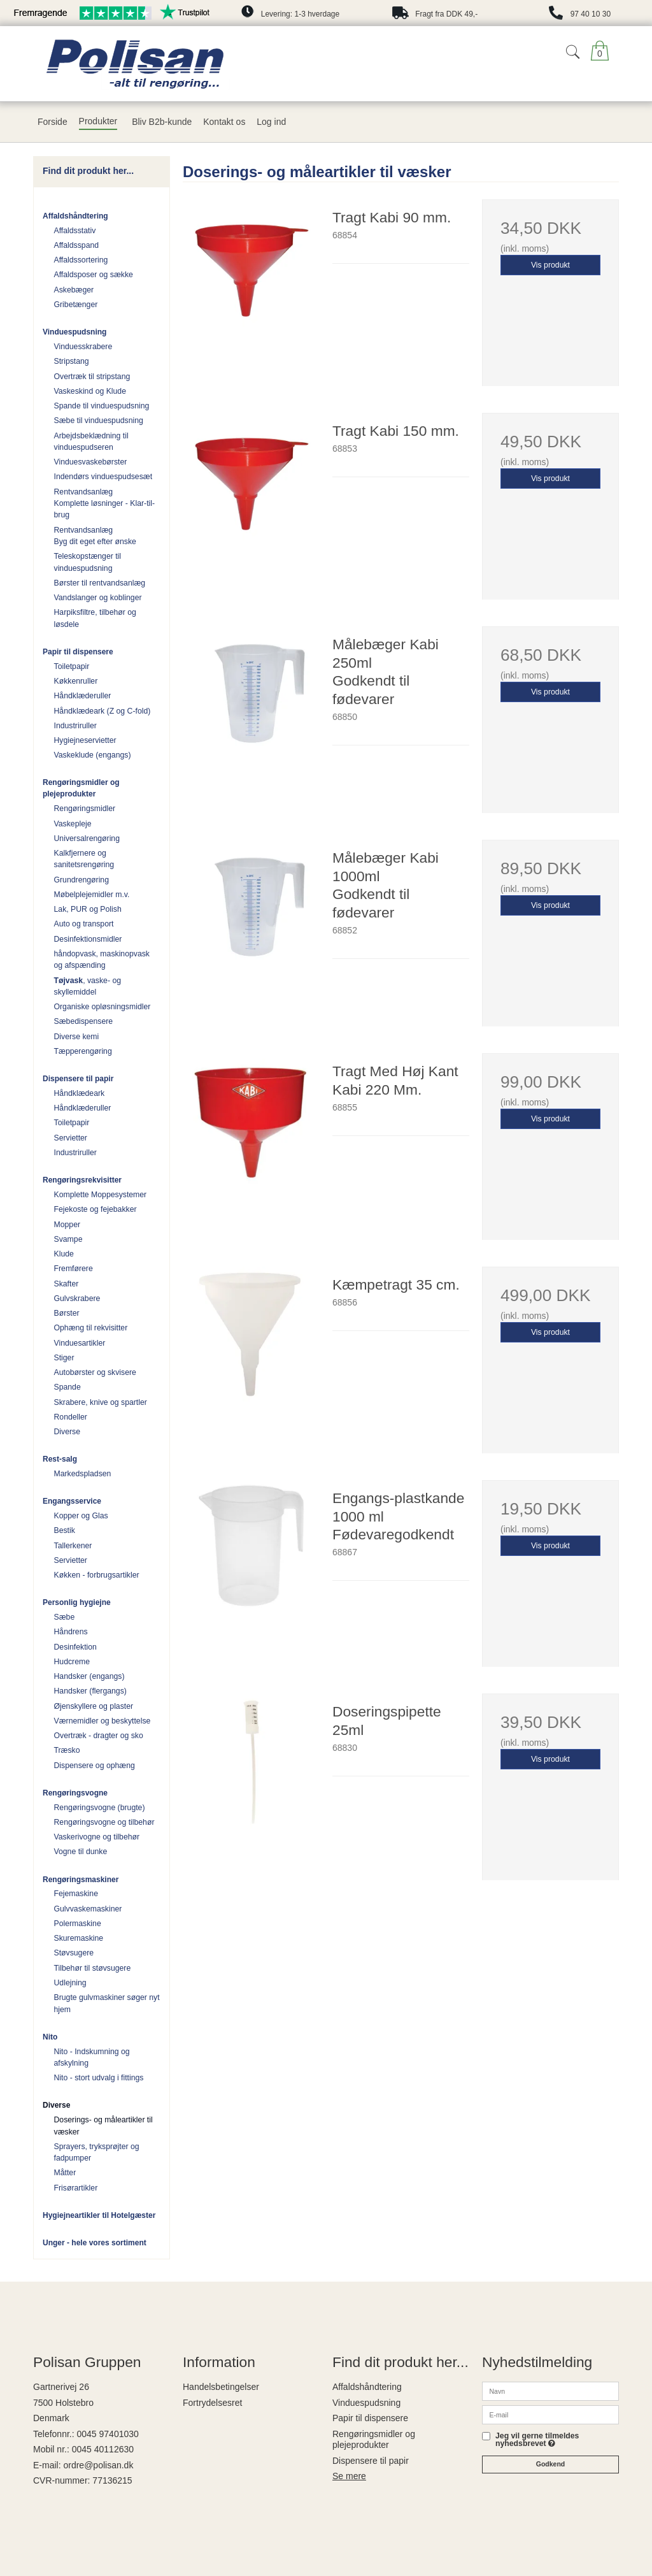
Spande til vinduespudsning (102, 405)
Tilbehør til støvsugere (92, 1968)
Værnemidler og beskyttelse (102, 1720)
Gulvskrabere (77, 1298)
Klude (64, 1253)
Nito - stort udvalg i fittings (99, 2077)
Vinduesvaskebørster (90, 461)
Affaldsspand (76, 245)
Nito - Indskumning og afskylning (92, 2057)
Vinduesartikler (80, 1343)
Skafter (66, 1283)
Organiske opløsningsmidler (102, 1006)
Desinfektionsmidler (88, 939)
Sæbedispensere (83, 1021)
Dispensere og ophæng (94, 1765)
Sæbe (64, 1617)
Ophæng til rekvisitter (91, 1327)
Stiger (64, 1357)
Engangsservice (72, 1501)
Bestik (64, 1530)
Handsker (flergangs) (90, 1691)
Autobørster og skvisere (95, 1372)
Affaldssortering (81, 259)
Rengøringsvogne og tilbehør (104, 1822)
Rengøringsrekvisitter (82, 1180)
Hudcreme (72, 1661)
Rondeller (70, 1417)
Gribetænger (76, 304)
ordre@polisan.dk (98, 2465)
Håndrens (71, 1631)
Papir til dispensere (78, 651)
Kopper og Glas (81, 1515)
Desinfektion (75, 1647)
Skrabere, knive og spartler (100, 1402)
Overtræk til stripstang (92, 376)
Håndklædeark (79, 1093)
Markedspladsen (82, 1473)
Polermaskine (77, 1923)
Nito (50, 2037)
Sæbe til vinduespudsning (98, 420)
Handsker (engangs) (89, 1676)
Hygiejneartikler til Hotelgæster (99, 2215)
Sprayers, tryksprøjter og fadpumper (96, 2152)
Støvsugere (74, 1952)
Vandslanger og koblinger (98, 597)
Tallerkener (73, 1545)
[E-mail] (550, 2414)
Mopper (67, 1224)
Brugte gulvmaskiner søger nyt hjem (107, 2003)
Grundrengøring (81, 879)
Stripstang (71, 361)
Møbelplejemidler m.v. (92, 894)
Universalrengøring (87, 838)
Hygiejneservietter (85, 740)
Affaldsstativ (75, 230)
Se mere (349, 2476)
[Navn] (550, 2390)
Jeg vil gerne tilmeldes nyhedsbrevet (537, 2440)
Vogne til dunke (81, 1851)
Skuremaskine (79, 1938)
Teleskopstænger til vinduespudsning (88, 562)
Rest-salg (60, 1459)
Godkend (550, 2464)
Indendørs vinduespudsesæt (103, 476)
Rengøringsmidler (85, 808)
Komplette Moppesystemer (100, 1194)
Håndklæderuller (82, 695)
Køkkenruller (76, 681)
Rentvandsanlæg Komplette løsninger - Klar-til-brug (104, 503)
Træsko (67, 1750)
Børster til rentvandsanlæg (100, 583)
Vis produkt (550, 265)
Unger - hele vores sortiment (94, 2242)
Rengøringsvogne (75, 1792)
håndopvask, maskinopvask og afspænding (102, 959)
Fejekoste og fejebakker (95, 1209)
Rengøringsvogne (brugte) (99, 1807)
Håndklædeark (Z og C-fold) (102, 711)
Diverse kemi (76, 1036)
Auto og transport (84, 923)
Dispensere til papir (78, 1078)
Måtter (65, 2172)
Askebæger (74, 289)
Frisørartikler (76, 2188)
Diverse (67, 1431)
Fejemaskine (76, 1893)
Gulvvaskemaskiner (88, 1908)
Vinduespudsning (74, 331)
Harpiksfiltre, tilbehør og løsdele (95, 618)
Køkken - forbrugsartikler (96, 1575)
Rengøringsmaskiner (80, 1879)
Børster (67, 1313)
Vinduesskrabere (83, 346)
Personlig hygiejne (77, 1602)
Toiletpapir (72, 666)
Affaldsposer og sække (93, 274)
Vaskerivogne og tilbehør (97, 1836)
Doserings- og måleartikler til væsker (103, 2125)
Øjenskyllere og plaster (94, 1706)
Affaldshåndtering (75, 216)
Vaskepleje (73, 823)
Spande (67, 1387)
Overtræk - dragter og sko (98, 1735)
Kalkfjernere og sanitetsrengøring (84, 859)
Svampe (68, 1239)
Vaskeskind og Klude (90, 391)
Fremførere (73, 1268)
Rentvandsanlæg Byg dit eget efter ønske (95, 536)
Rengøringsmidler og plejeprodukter (81, 788)
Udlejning (70, 1982)
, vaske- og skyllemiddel (88, 986)
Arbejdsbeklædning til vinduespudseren (91, 441)
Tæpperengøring (83, 1051)
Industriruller (75, 725)
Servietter (70, 1137)
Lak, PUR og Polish (88, 909)
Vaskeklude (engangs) (92, 755)
